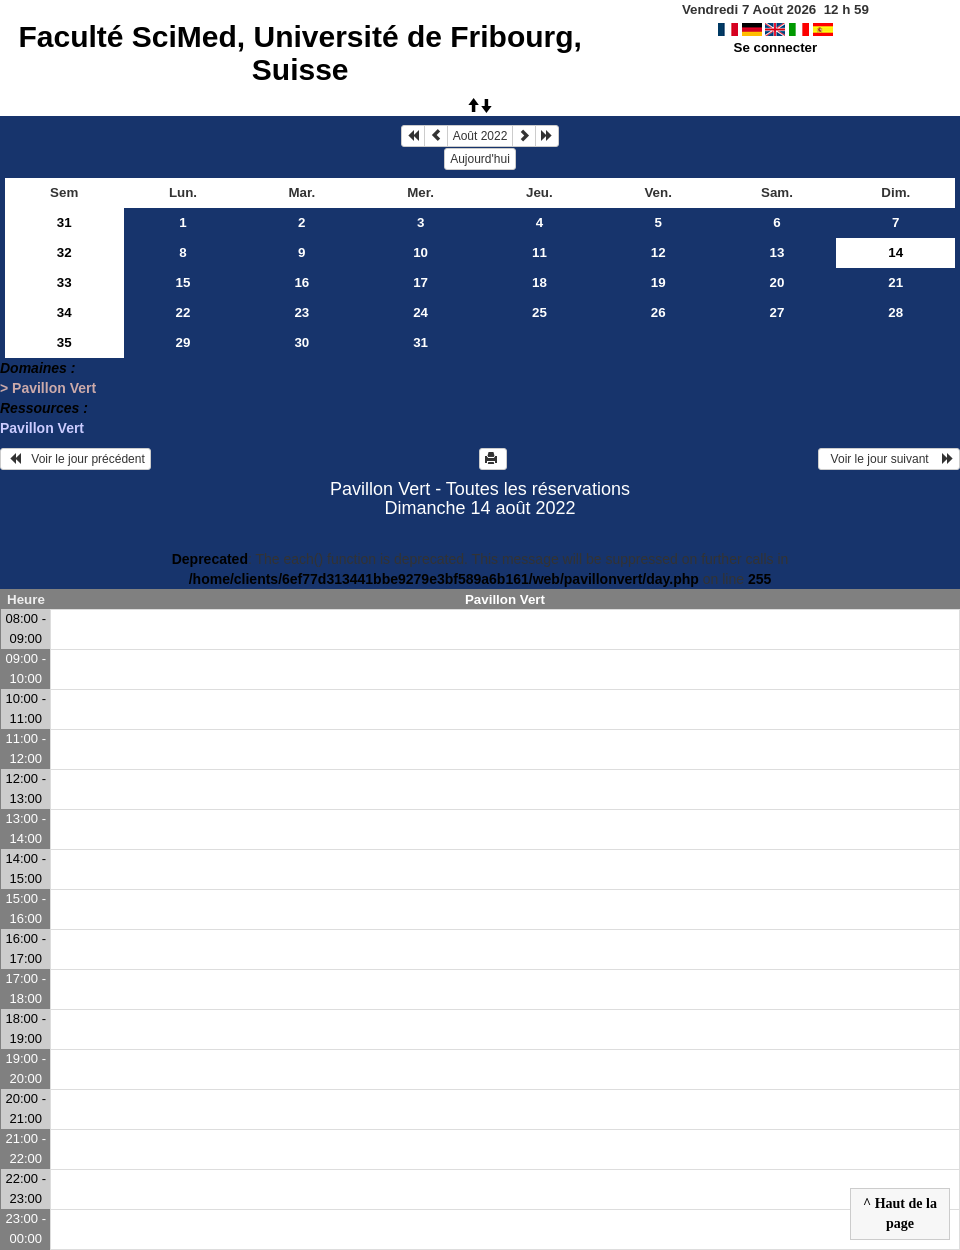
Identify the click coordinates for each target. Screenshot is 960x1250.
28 (895, 312)
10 (420, 252)
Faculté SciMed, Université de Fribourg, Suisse (299, 53)
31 (64, 222)
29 (183, 342)
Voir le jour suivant (889, 459)
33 (64, 282)
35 (64, 342)
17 (420, 282)
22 (183, 312)
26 (658, 312)
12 (658, 252)
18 (539, 282)
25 (539, 312)
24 (420, 312)
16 (301, 282)
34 (64, 312)
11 (539, 252)
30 (301, 342)
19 (658, 282)
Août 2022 (480, 136)
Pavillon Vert (42, 428)
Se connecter (776, 47)
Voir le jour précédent (75, 459)
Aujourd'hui (480, 159)
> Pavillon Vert (48, 388)
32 (64, 252)
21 (895, 282)
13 (777, 252)
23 (301, 312)
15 (183, 282)
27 (777, 312)
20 (777, 282)
